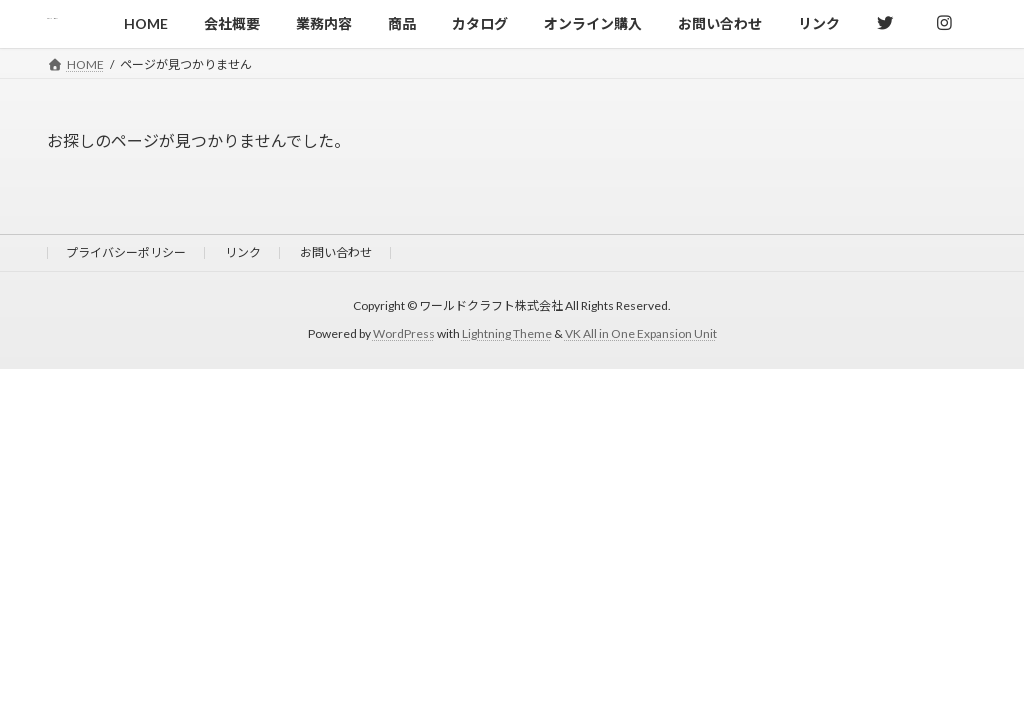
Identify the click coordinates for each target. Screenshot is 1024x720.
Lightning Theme (507, 333)
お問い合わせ (336, 252)
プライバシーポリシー (126, 252)
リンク (243, 252)
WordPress (404, 333)
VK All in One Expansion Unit (641, 333)
